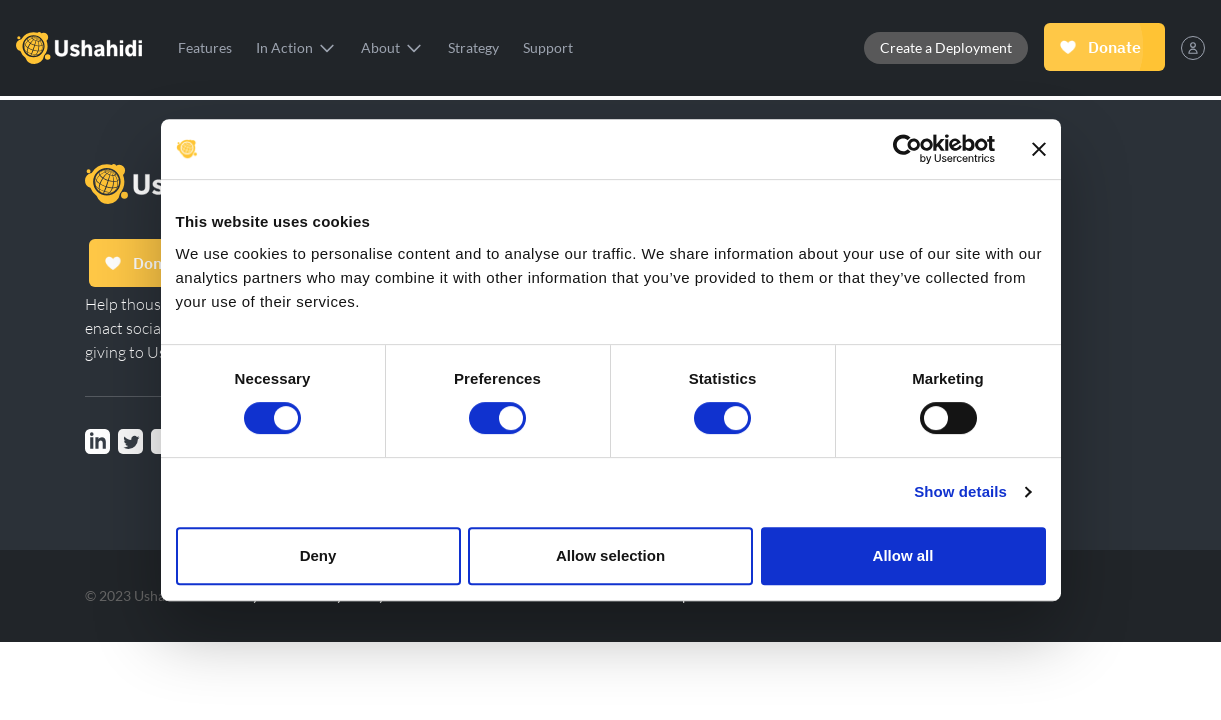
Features (205, 47)
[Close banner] (1039, 149)
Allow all (903, 555)
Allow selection (610, 555)
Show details (960, 491)
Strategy (473, 47)
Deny (318, 555)
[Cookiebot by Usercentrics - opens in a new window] (907, 149)
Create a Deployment (946, 47)
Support (548, 47)
